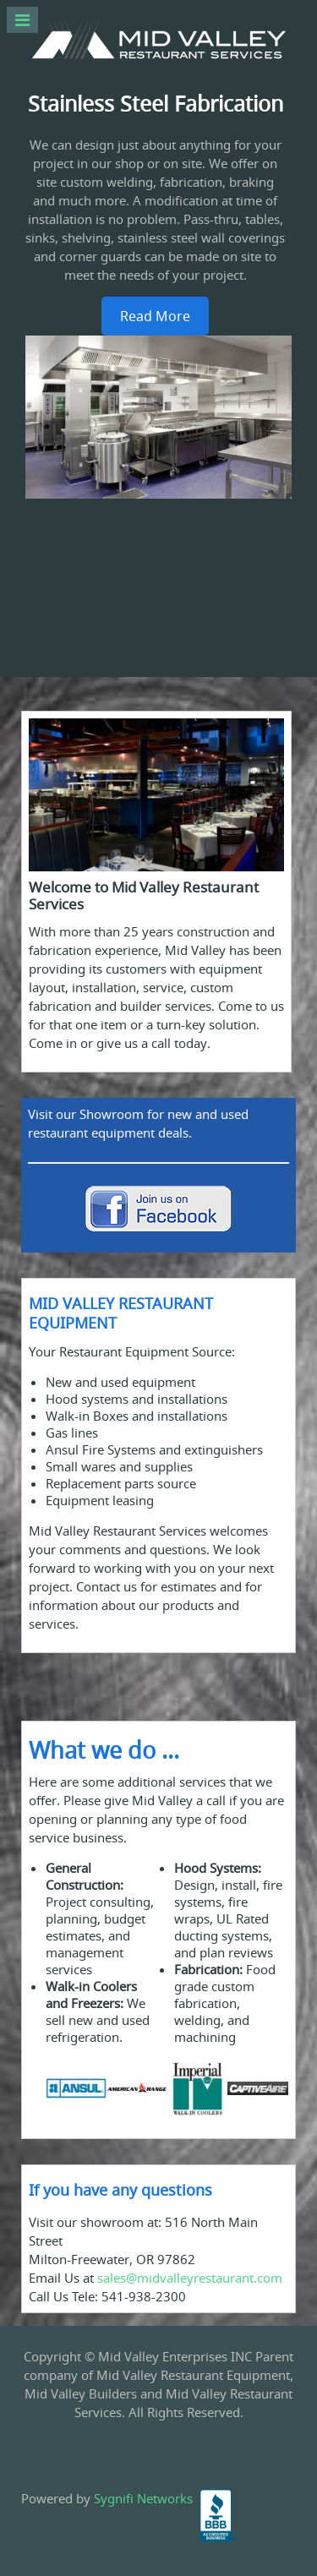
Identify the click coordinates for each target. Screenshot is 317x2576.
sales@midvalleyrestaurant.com (189, 2277)
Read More (155, 316)
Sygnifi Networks (143, 2498)
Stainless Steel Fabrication (155, 103)
